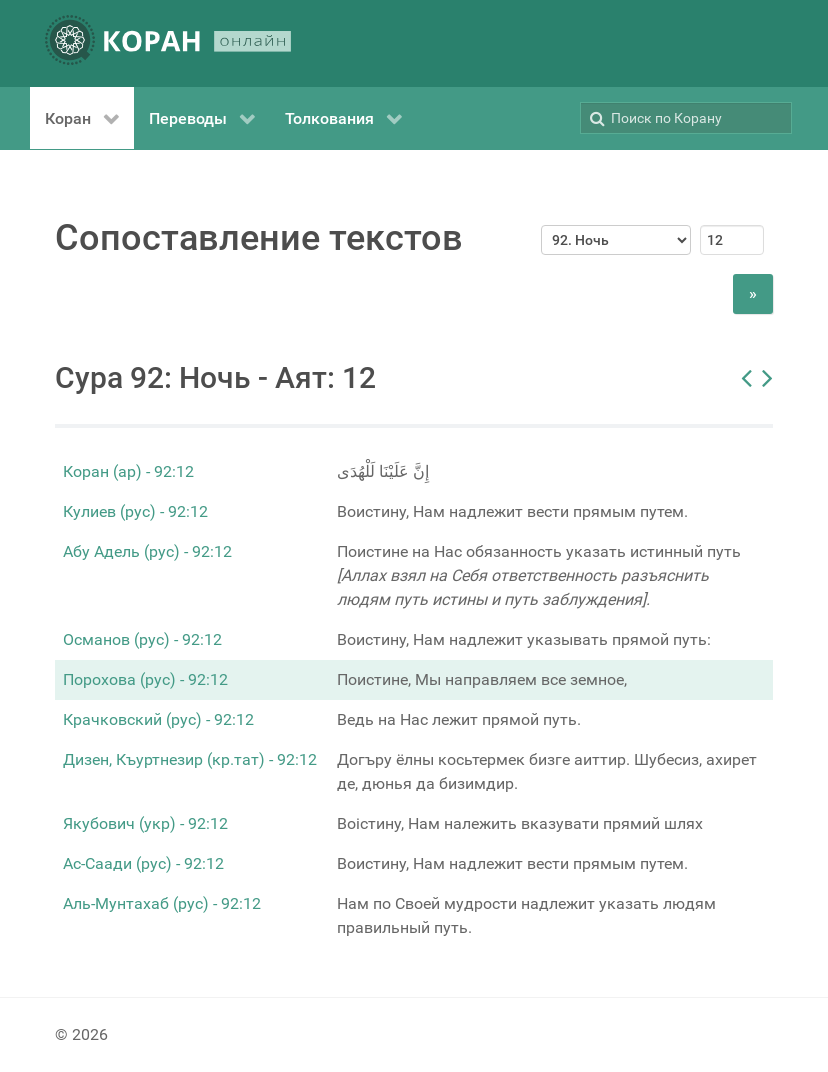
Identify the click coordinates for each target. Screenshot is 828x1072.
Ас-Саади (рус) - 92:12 (143, 863)
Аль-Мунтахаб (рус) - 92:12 (162, 903)
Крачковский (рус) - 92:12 (158, 719)
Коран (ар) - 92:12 (128, 471)
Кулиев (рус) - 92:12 (135, 511)
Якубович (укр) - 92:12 (145, 823)
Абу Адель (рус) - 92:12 (147, 551)
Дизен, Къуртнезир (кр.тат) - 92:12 (190, 759)
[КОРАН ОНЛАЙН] (168, 43)
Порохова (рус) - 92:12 (145, 679)
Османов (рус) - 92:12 (142, 639)
